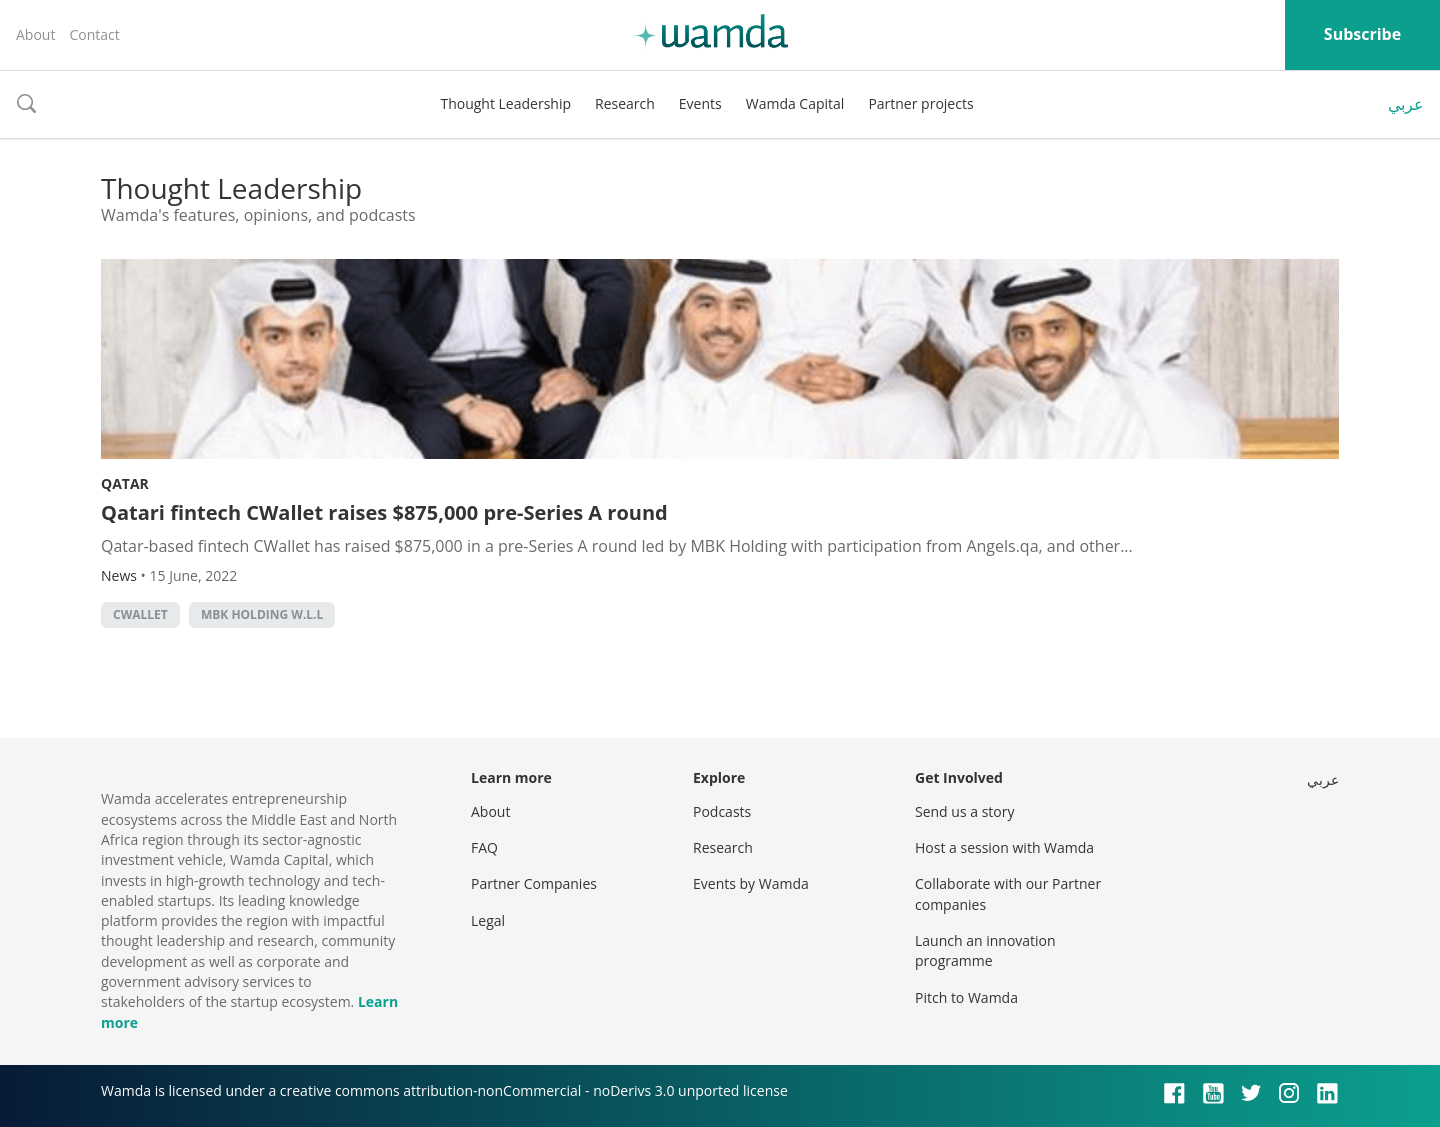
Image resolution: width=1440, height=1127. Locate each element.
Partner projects (920, 103)
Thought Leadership (505, 103)
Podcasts (722, 811)
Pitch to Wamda (966, 997)
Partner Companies (534, 883)
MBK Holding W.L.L (262, 614)
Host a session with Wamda (1004, 847)
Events (700, 103)
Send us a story (964, 811)
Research (625, 103)
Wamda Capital (795, 103)
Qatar (125, 483)
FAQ (484, 847)
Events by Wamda (751, 883)
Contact (94, 34)
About (35, 34)
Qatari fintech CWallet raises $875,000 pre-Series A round (384, 512)
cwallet (140, 614)
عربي (1406, 104)
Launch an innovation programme (985, 950)
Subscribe (1362, 34)
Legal (488, 920)
